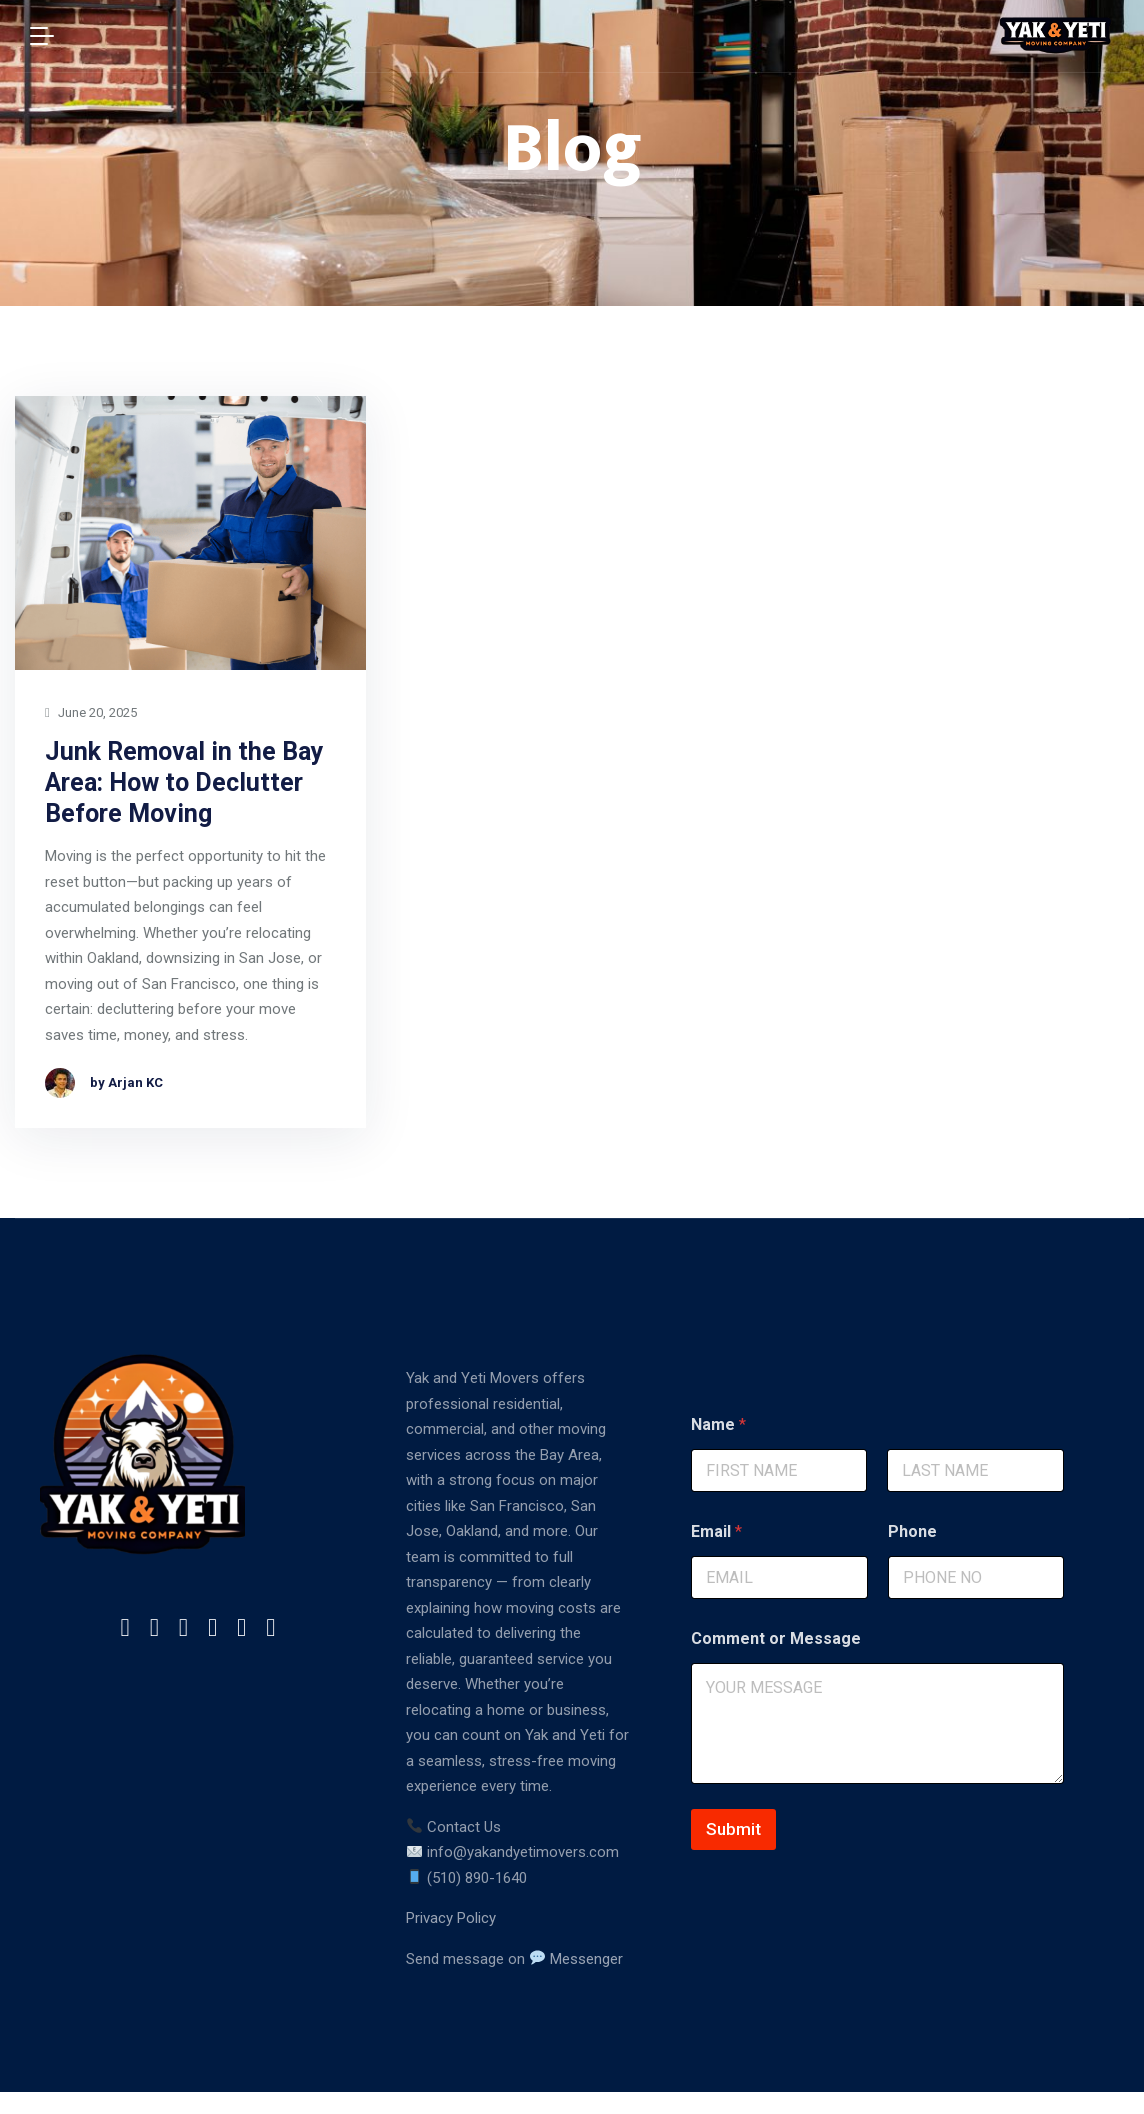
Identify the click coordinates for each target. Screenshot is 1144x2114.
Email (716, 1531)
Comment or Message (776, 1638)
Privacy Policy (451, 1918)
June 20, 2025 (91, 713)
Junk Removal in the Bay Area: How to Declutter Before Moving (184, 783)
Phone (912, 1531)
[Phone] (976, 1577)
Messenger (576, 1959)
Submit (733, 1829)
